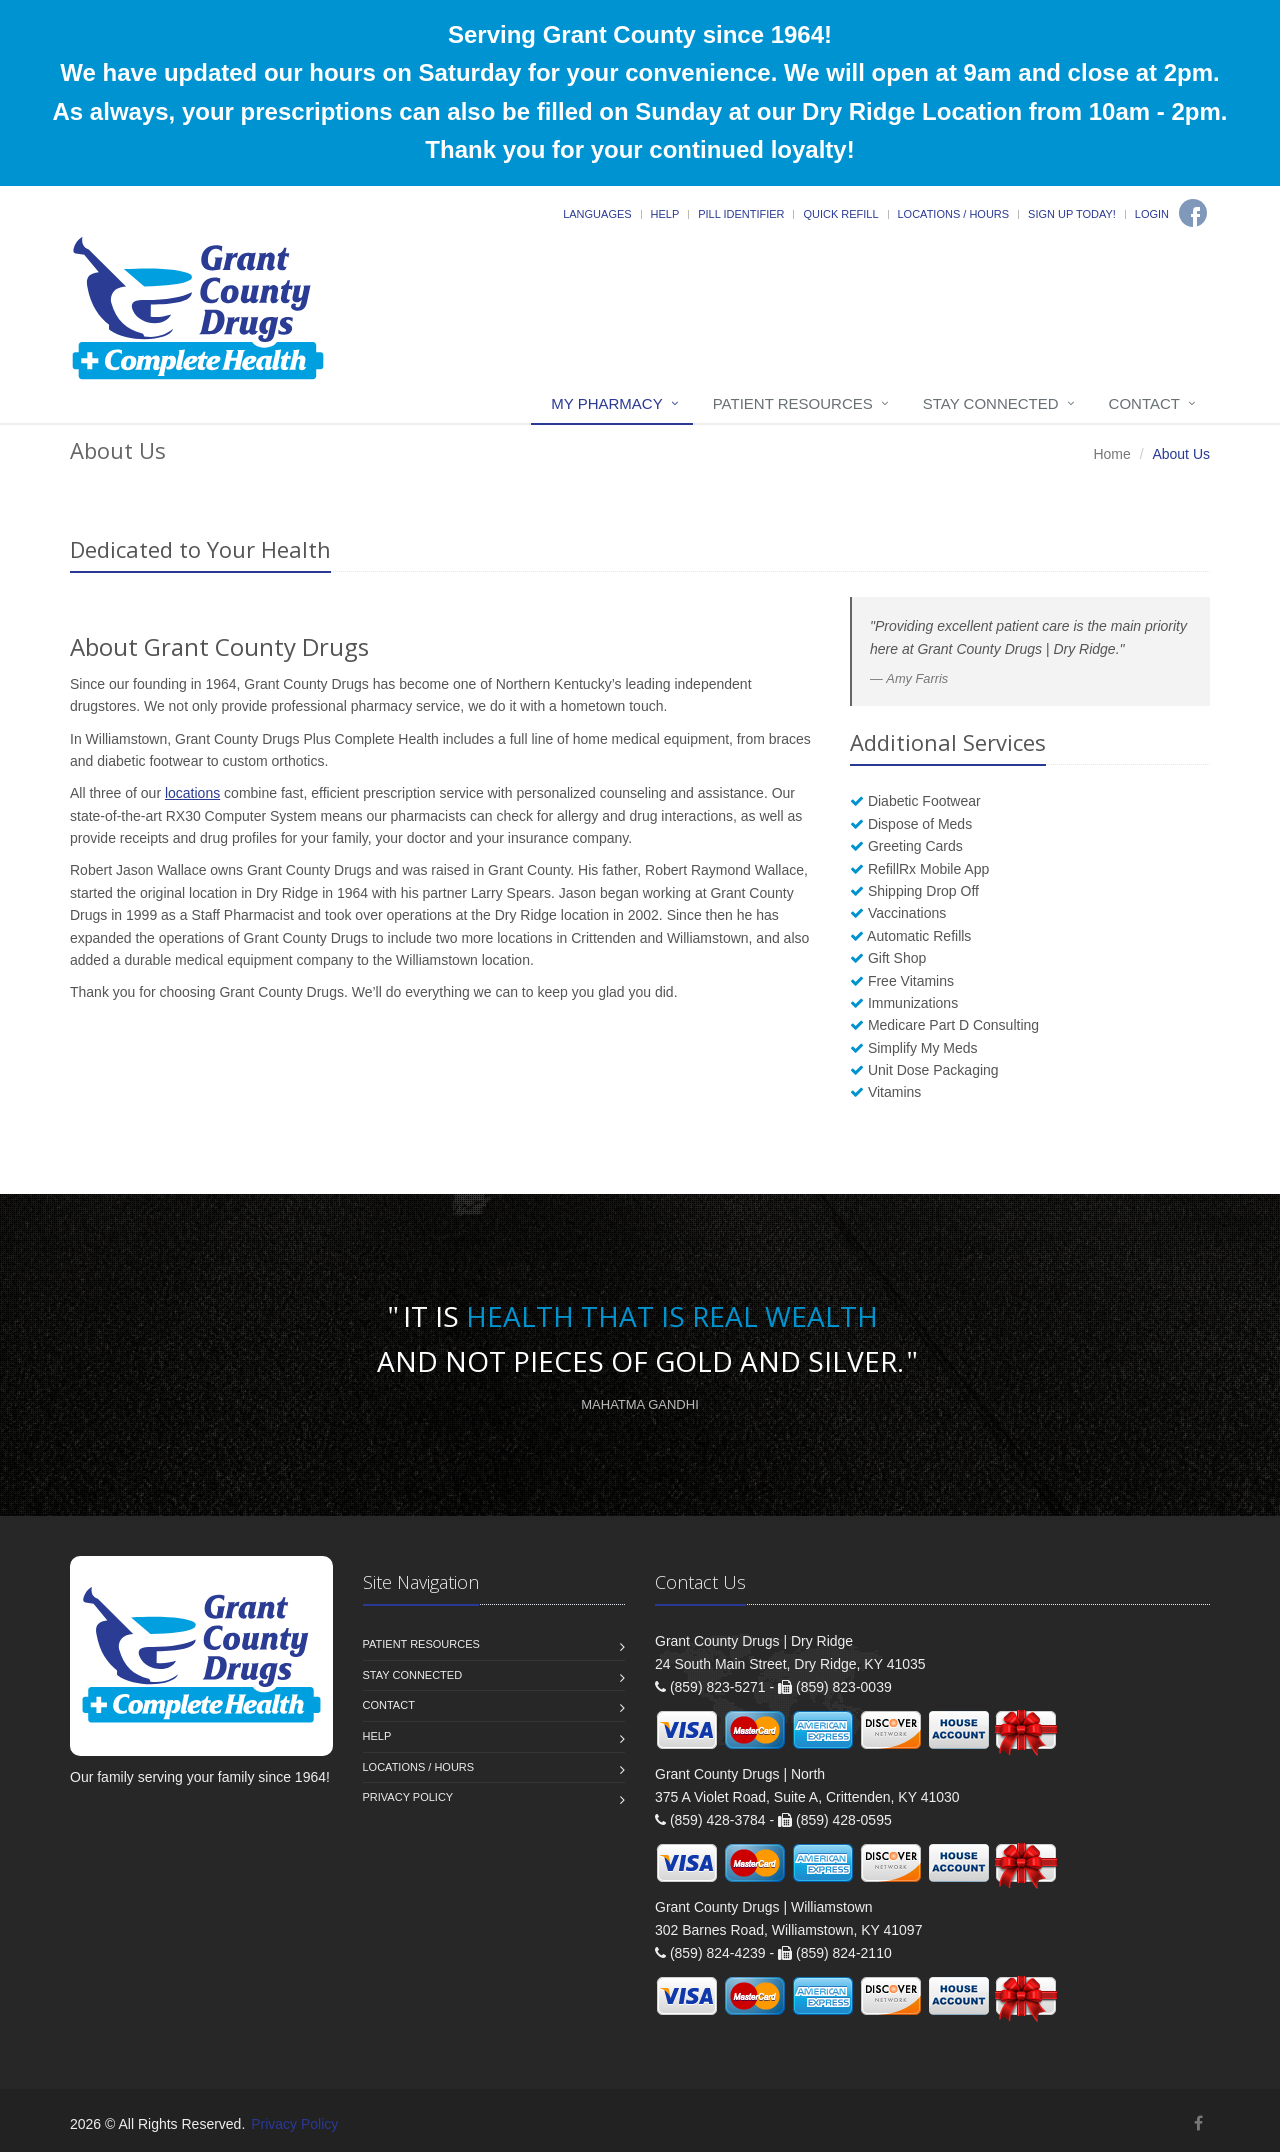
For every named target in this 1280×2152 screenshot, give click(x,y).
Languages (597, 214)
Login (1152, 214)
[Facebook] (1193, 213)
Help (665, 214)
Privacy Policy (408, 1797)
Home (1111, 454)
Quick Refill (840, 214)
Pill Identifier (741, 214)
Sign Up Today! (1072, 214)
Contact (1144, 403)
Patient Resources (793, 403)
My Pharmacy (606, 403)
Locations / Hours (954, 214)
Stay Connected (991, 403)
